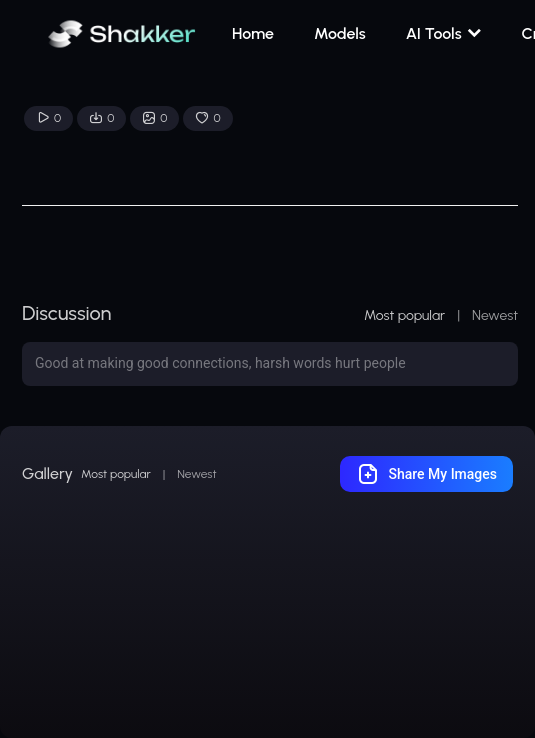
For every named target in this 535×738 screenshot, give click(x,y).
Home (253, 33)
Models (340, 33)
